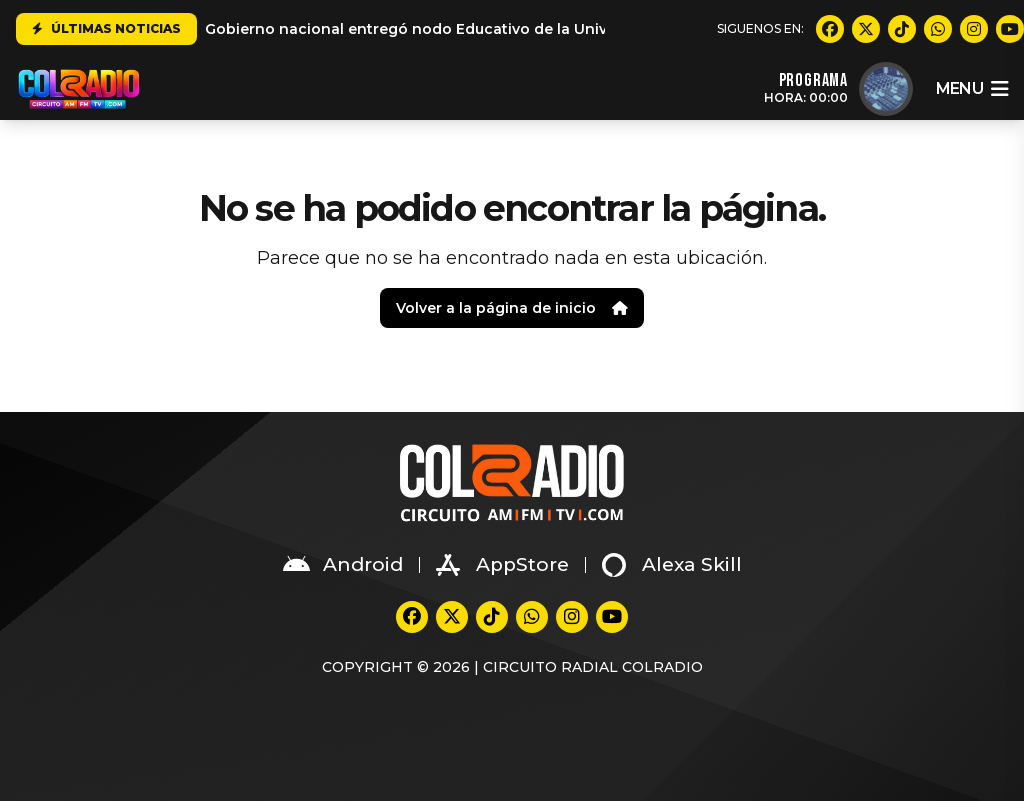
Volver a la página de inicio (512, 308)
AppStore (502, 565)
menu (972, 89)
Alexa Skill (672, 565)
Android (343, 565)
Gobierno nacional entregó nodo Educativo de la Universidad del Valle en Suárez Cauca (530, 29)
